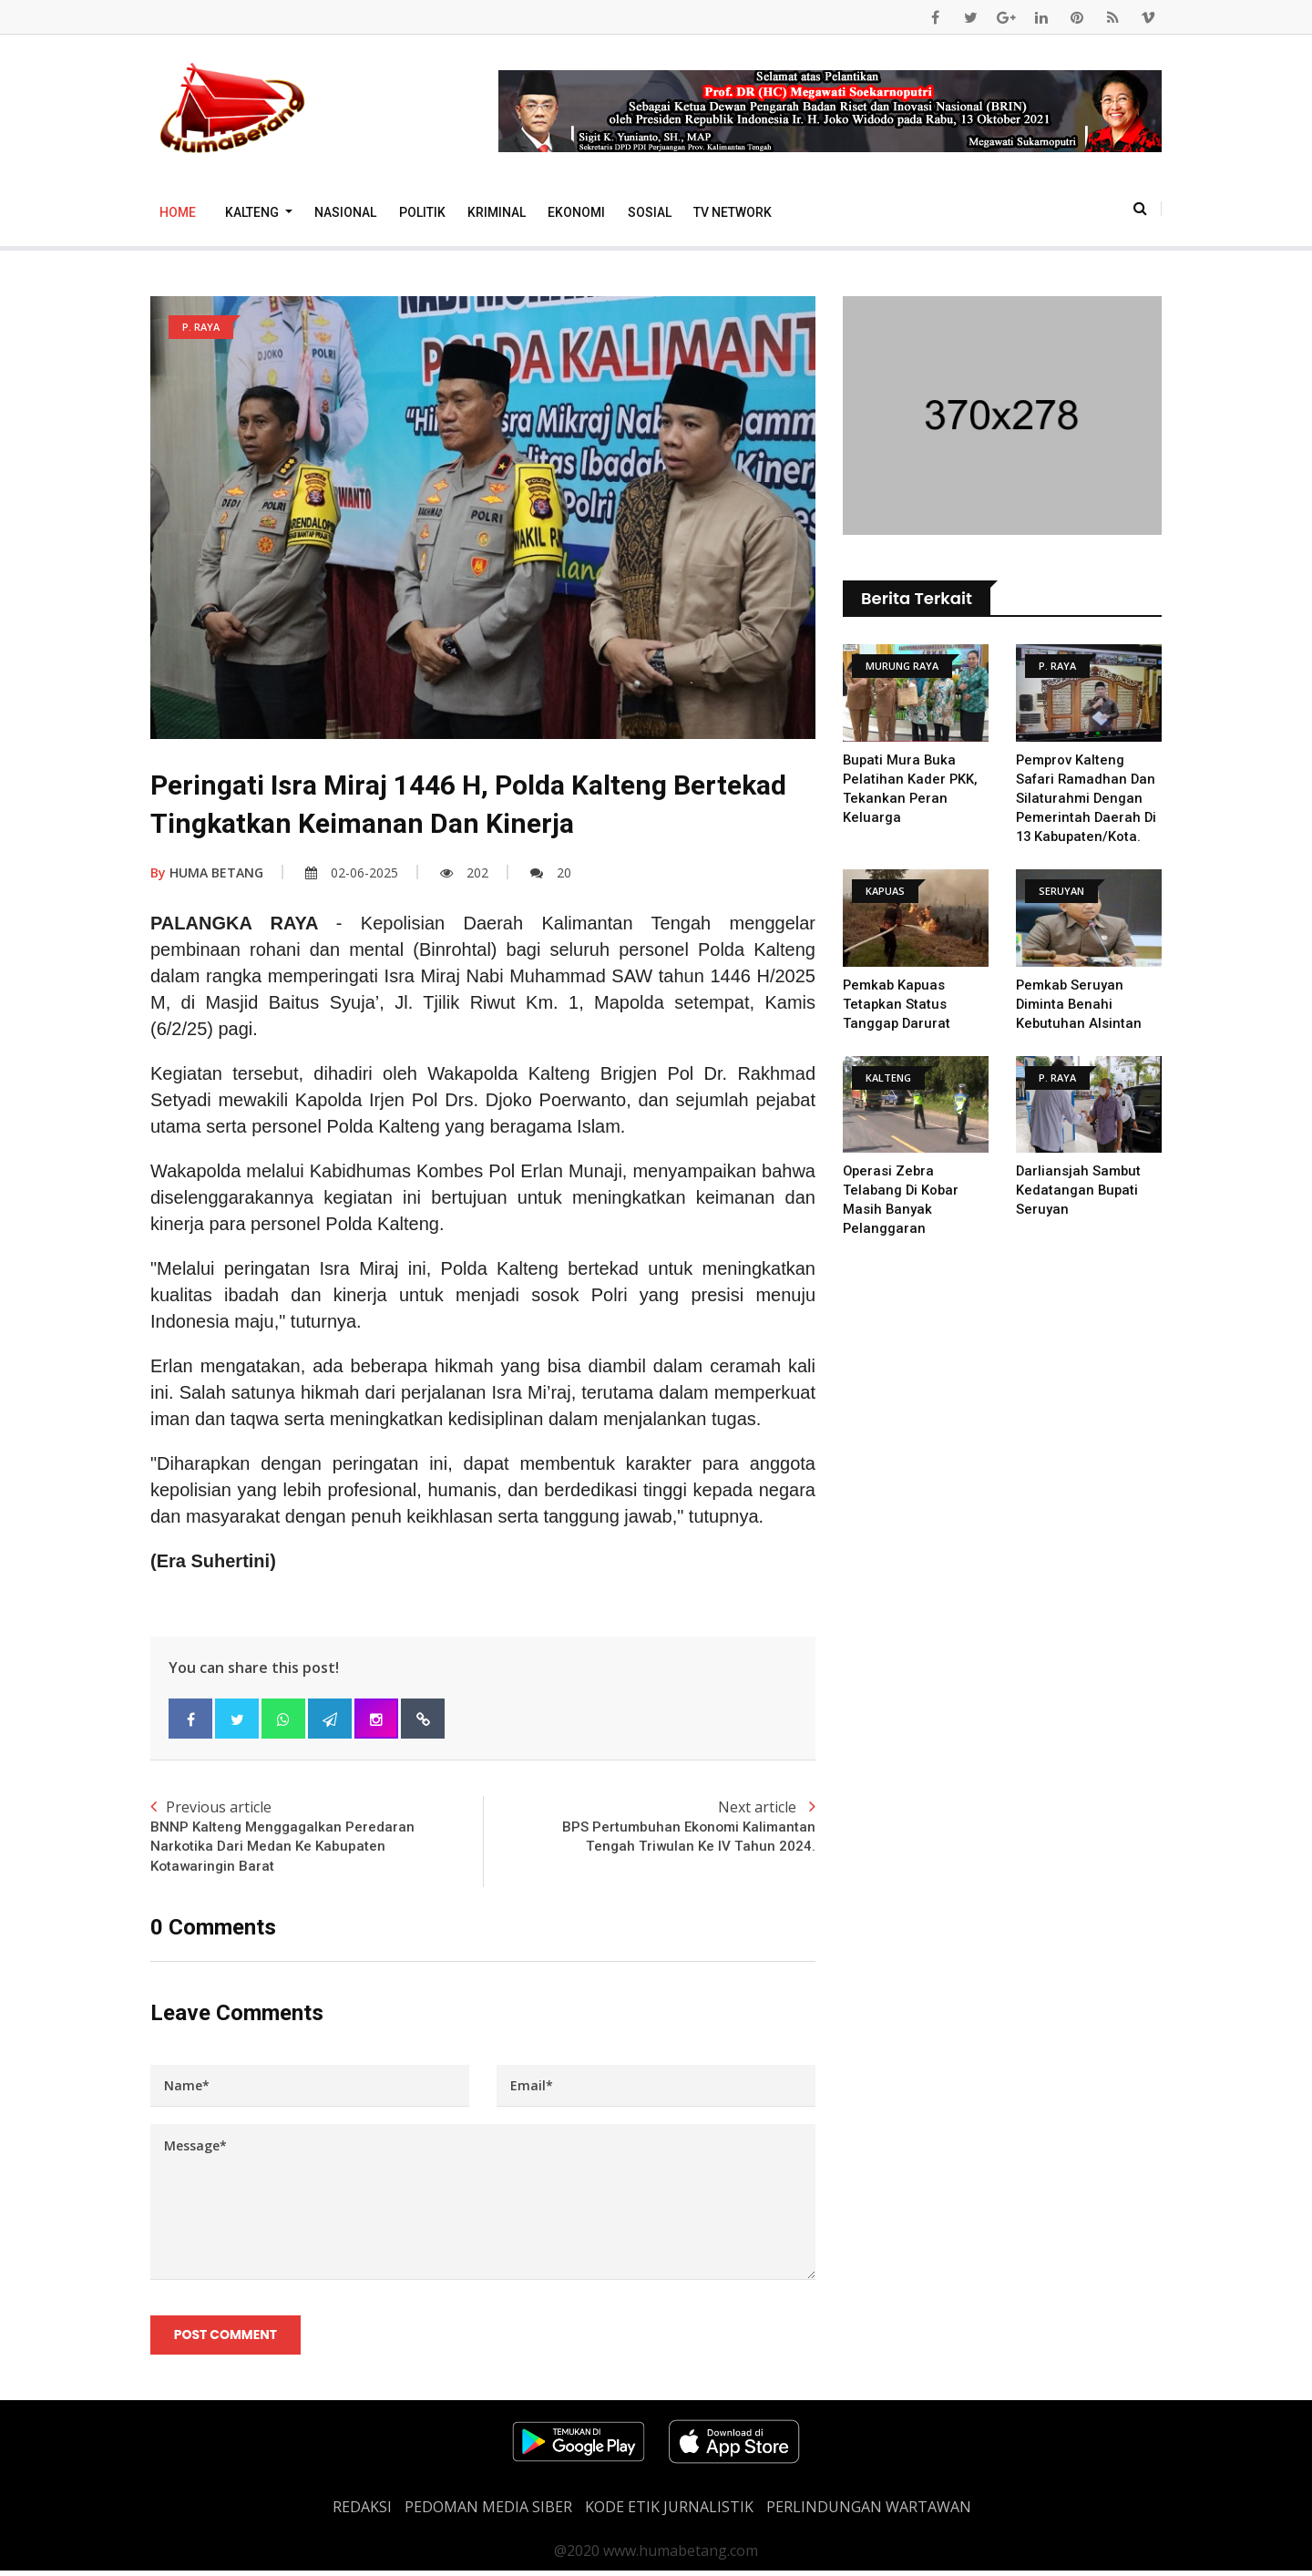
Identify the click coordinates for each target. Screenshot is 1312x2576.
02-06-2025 (351, 872)
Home (177, 212)
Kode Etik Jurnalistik (669, 2512)
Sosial (649, 212)
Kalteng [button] (253, 212)
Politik (422, 212)
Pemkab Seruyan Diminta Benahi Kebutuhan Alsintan (1079, 1004)
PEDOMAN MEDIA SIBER (488, 2512)
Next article (649, 1828)
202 (464, 872)
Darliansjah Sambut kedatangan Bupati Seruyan (1079, 1190)
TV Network (732, 212)
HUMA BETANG (206, 872)
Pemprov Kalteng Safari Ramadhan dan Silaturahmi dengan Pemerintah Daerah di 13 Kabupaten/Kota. (1087, 798)
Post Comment (226, 2339)
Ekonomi (576, 212)
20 (550, 872)
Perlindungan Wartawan (868, 2512)
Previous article (316, 1838)
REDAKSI (362, 2512)
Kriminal (496, 212)
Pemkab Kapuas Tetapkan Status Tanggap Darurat (897, 1004)
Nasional (345, 212)
